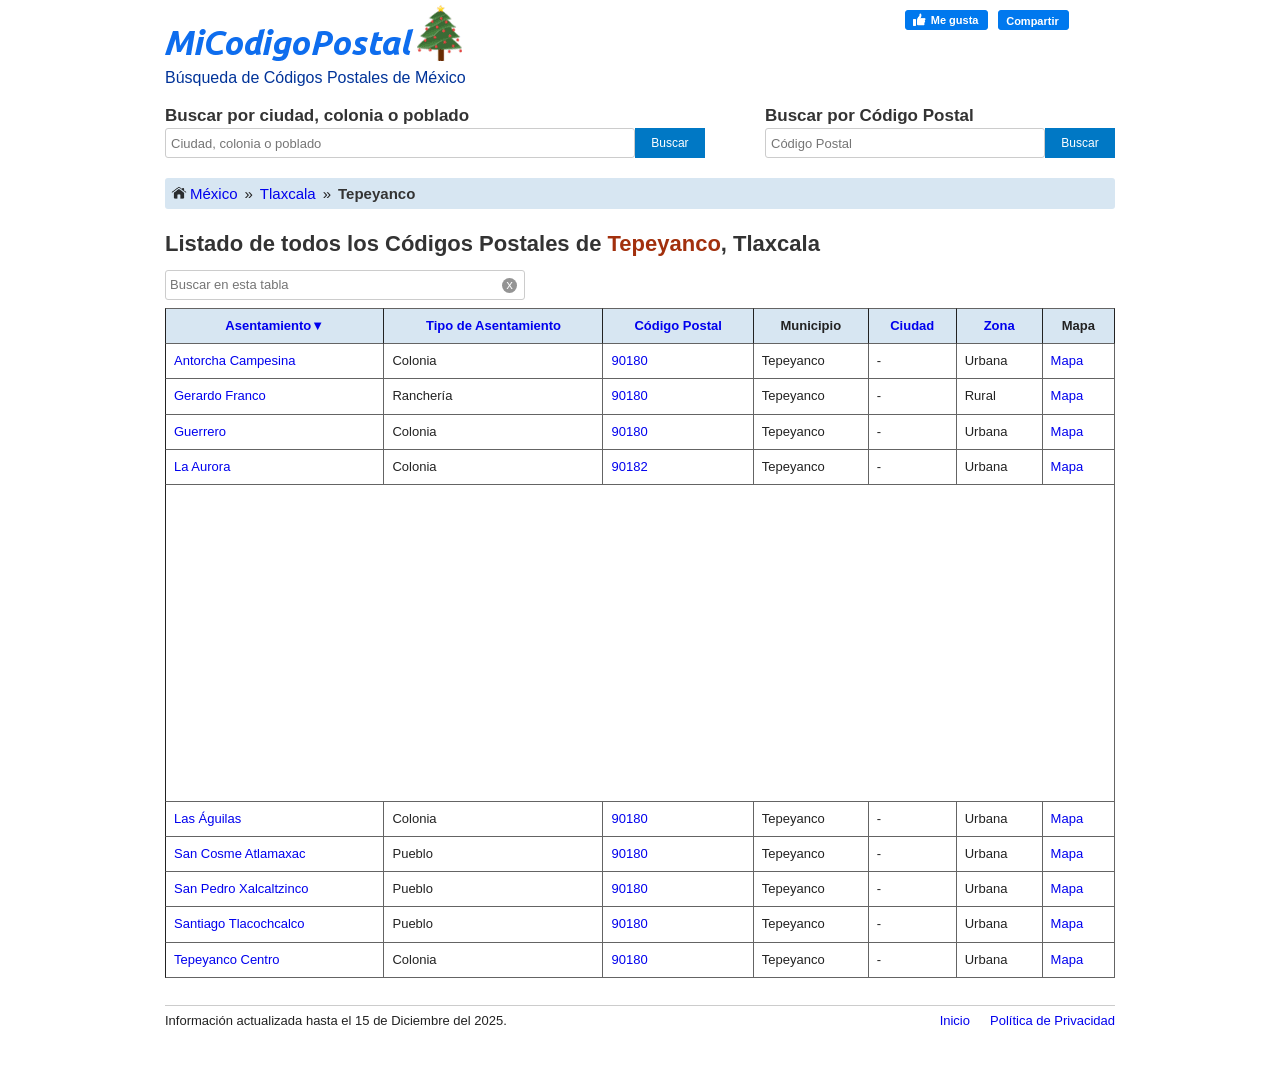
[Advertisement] (640, 643)
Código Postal (677, 325)
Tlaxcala (288, 193)
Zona (999, 325)
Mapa (1067, 360)
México (204, 192)
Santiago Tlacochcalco (239, 923)
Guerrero (200, 431)
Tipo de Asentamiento (493, 325)
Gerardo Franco (220, 395)
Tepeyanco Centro (227, 959)
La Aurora (202, 466)
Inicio (955, 1020)
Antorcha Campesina (234, 360)
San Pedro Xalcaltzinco (241, 888)
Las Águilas (207, 818)
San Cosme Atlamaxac (240, 853)
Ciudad (912, 325)
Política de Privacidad (1052, 1020)
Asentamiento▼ (274, 325)
